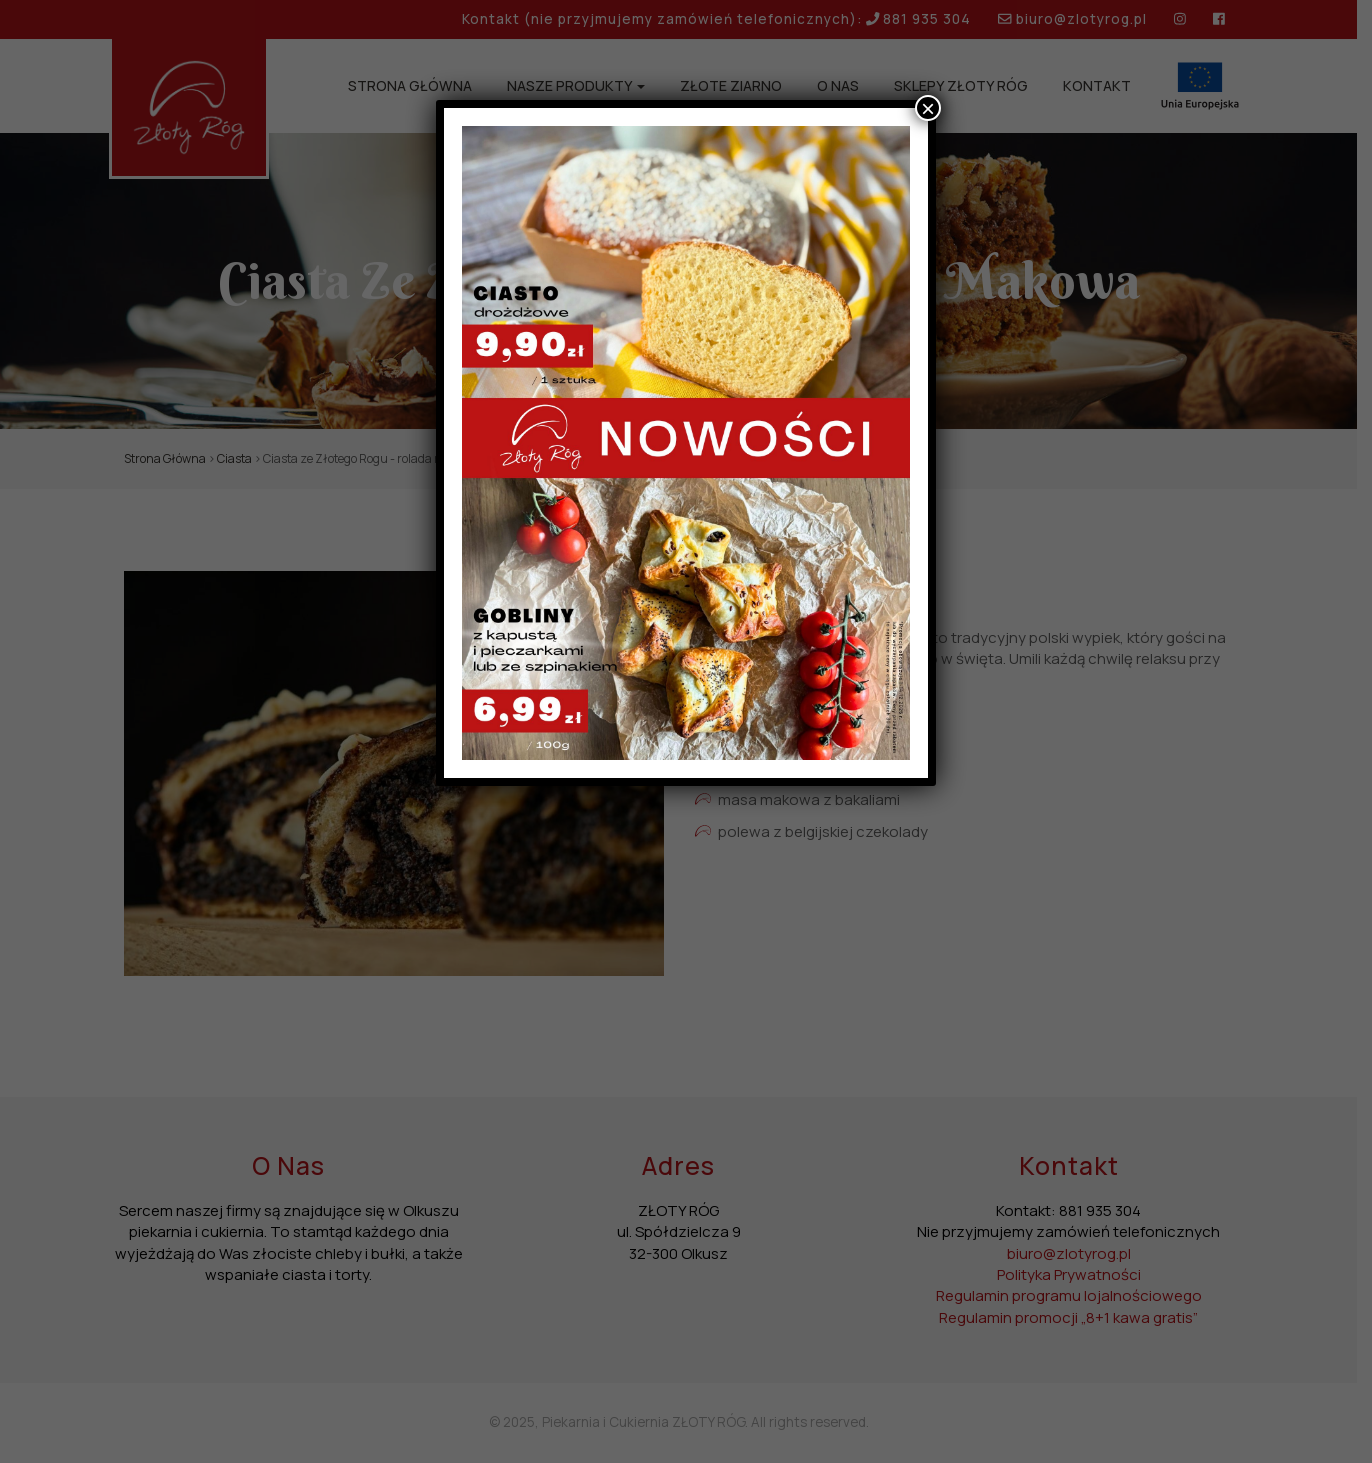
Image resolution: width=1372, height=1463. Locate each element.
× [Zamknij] (928, 108)
